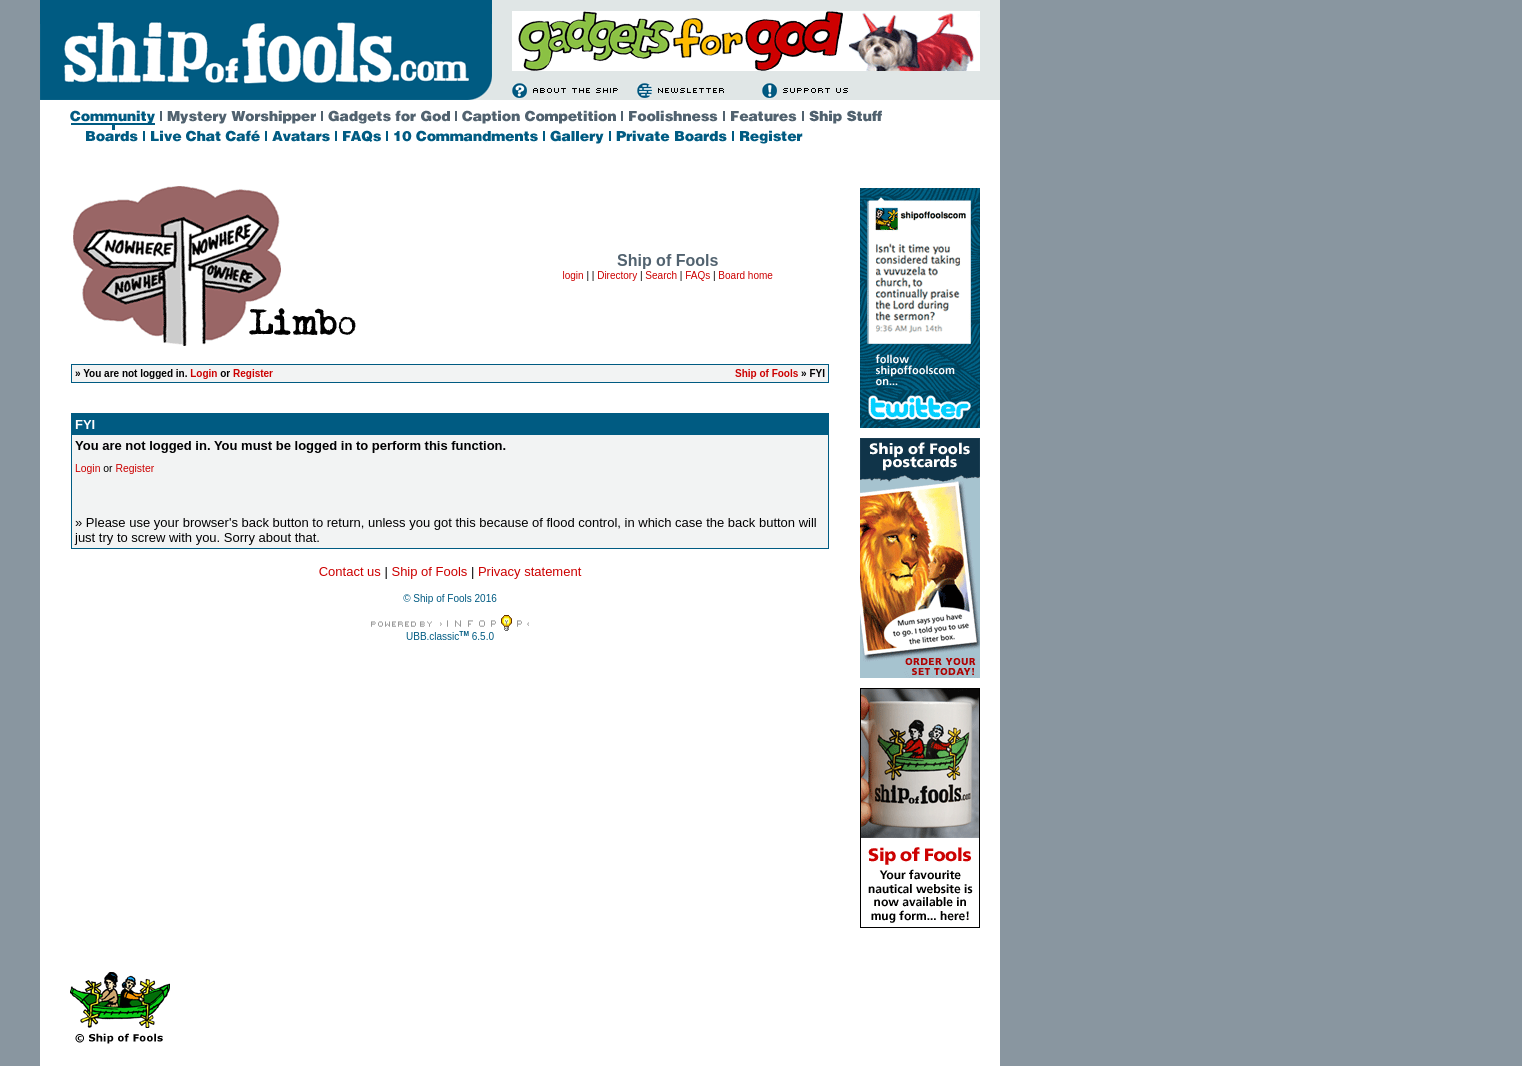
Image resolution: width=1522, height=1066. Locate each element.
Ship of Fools (766, 373)
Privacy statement (529, 571)
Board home (745, 275)
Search (661, 275)
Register (253, 373)
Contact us (350, 571)
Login (203, 373)
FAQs (697, 275)
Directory (617, 275)
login (572, 275)
